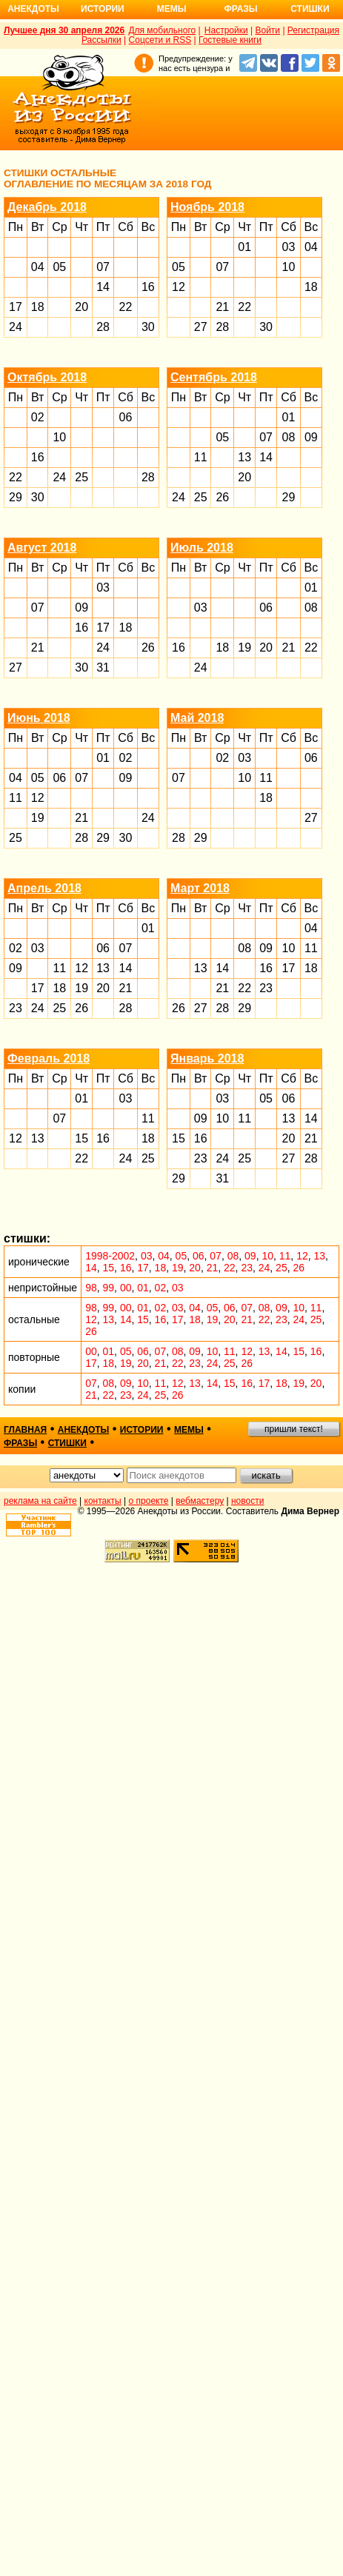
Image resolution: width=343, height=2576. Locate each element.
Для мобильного (162, 30)
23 (15, 1008)
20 (81, 307)
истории (142, 1430)
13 (244, 457)
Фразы (240, 9)
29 (15, 497)
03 (289, 247)
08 (289, 437)
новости (247, 1501)
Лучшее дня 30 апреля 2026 (64, 30)
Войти (267, 30)
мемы (189, 1430)
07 (103, 267)
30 (148, 327)
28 (103, 327)
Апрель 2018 (44, 888)
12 (178, 287)
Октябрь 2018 (47, 377)
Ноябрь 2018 (207, 207)
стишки (67, 1443)
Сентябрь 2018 (213, 377)
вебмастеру (200, 1501)
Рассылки (101, 40)
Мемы (172, 9)
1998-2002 (110, 1256)
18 (37, 307)
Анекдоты (33, 9)
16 (148, 287)
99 (109, 1288)
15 (81, 1138)
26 (222, 497)
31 (103, 667)
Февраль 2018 (48, 1058)
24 (15, 327)
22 (126, 307)
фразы (20, 1443)
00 (126, 1288)
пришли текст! (293, 1429)
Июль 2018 (201, 547)
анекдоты (84, 1430)
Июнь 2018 (38, 718)
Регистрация (313, 30)
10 (289, 267)
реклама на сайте (40, 1501)
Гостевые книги (230, 40)
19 (244, 647)
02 (37, 417)
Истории (102, 9)
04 (37, 267)
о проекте (149, 1501)
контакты (102, 1501)
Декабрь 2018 (47, 207)
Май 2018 (197, 718)
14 (103, 287)
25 (81, 477)
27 (200, 327)
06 (126, 417)
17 (15, 307)
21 (222, 307)
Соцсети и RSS (160, 40)
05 (59, 267)
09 (311, 437)
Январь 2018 (207, 1058)
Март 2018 (200, 888)
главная (25, 1430)
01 (244, 247)
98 (91, 1288)
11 (200, 457)
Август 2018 (41, 547)
